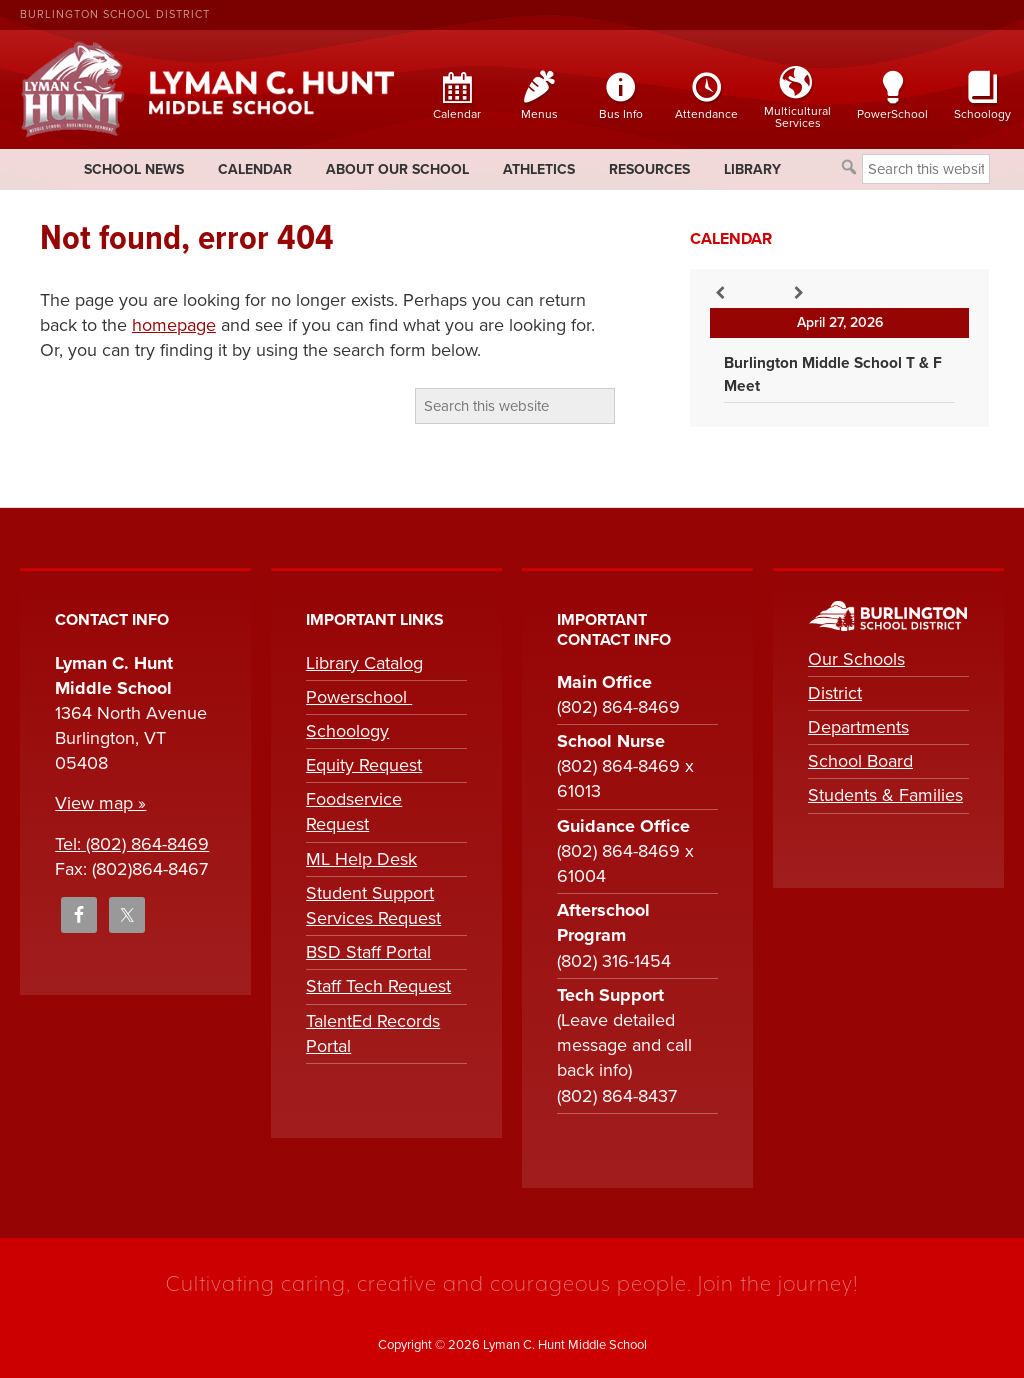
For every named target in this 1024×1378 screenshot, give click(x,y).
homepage (174, 325)
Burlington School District (115, 14)
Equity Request (364, 765)
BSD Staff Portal (368, 952)
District (835, 693)
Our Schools (856, 659)
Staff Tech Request (378, 986)
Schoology (347, 731)
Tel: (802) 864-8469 (132, 844)
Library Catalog (364, 663)
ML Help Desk (361, 859)
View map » (100, 803)
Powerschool (359, 697)
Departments (858, 727)
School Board (860, 761)
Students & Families (885, 795)
